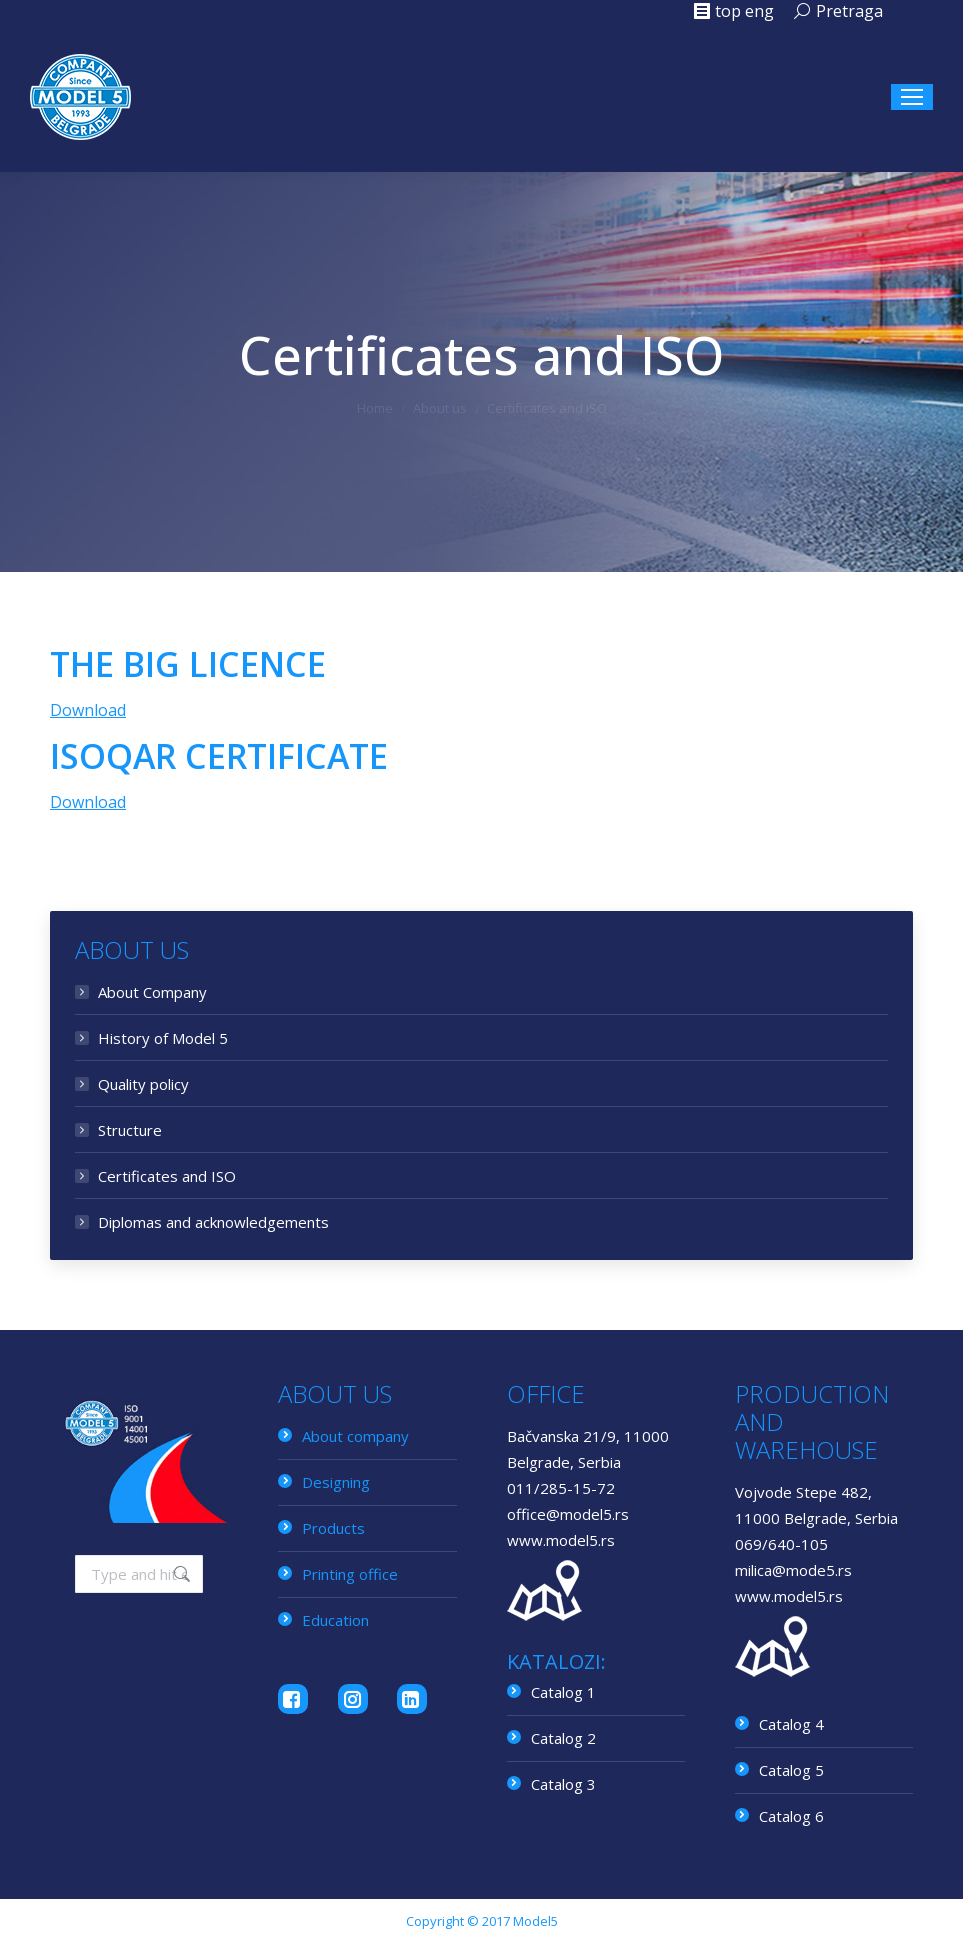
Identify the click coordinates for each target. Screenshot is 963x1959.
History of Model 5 (163, 1038)
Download (88, 710)
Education (335, 1620)
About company (355, 1436)
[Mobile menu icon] (912, 97)
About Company (152, 992)
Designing (336, 1482)
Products (333, 1528)
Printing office (350, 1574)
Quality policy (143, 1084)
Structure (130, 1130)
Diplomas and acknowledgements (213, 1222)
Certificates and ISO (167, 1176)
